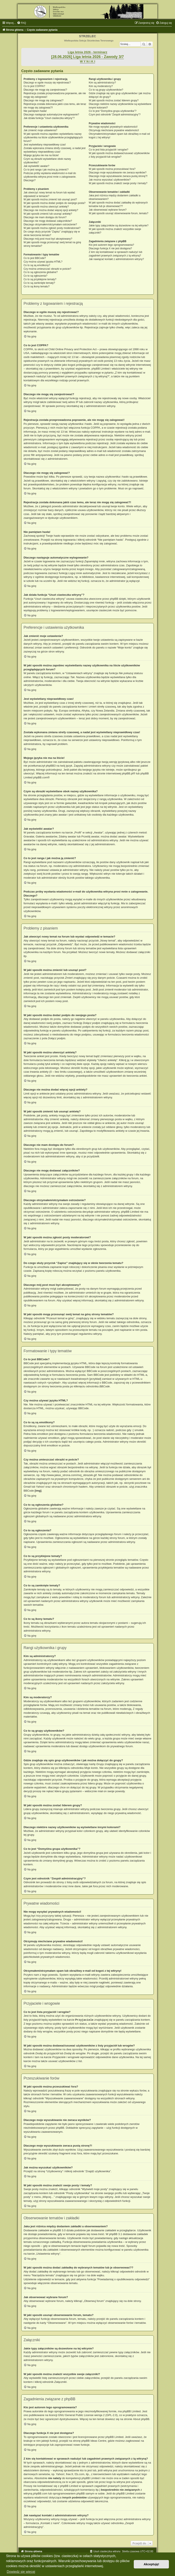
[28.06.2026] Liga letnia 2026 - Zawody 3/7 (87, 57)
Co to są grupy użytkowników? (106, 89)
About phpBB (141, 2419)
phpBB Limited (131, 2411)
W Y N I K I (87, 61)
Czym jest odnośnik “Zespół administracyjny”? (115, 114)
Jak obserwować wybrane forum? (107, 209)
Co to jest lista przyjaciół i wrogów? (108, 149)
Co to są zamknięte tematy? (39, 282)
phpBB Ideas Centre (93, 2440)
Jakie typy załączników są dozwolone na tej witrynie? (118, 225)
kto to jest (86, 2470)
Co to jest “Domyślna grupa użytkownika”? (113, 111)
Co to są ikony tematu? (37, 286)
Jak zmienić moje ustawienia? (40, 130)
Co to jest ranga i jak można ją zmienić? (46, 169)
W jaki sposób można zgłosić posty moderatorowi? (52, 228)
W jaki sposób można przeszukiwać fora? (112, 169)
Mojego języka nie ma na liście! (41, 155)
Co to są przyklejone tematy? (40, 279)
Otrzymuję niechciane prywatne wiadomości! (114, 130)
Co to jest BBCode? (35, 258)
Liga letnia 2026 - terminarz (87, 52)
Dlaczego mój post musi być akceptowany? (48, 238)
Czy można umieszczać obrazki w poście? (47, 268)
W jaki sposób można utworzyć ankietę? (46, 206)
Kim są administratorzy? (102, 82)
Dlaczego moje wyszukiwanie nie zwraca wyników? (117, 172)
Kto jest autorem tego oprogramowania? (111, 244)
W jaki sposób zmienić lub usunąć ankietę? (48, 213)
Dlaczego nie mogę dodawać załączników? (48, 220)
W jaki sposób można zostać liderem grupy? (114, 100)
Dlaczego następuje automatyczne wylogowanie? (51, 114)
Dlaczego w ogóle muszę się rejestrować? (47, 82)
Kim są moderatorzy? (101, 86)
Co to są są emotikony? (37, 265)
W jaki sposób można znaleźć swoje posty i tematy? (118, 183)
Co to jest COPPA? (34, 86)
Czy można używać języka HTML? (43, 261)
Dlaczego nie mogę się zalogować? (44, 100)
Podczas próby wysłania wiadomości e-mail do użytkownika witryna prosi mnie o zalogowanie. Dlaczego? (50, 177)
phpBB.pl (127, 773)
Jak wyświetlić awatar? (36, 166)
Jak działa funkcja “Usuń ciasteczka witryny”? (49, 118)
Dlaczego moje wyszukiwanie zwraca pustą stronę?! (118, 176)
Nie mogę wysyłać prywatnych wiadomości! (113, 126)
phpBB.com (40, 777)
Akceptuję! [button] (151, 2564)
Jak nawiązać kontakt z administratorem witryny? (116, 259)
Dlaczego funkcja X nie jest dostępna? (110, 248)
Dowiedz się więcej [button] (21, 2571)
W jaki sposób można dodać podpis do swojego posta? (54, 203)
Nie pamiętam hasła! (35, 111)
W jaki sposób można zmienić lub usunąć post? (50, 199)
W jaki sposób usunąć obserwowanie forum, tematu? (118, 213)
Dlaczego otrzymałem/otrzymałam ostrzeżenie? (50, 224)
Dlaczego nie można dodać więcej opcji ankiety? (51, 210)
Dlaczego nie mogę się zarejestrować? (45, 89)
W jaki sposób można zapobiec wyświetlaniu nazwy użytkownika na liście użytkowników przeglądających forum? (53, 137)
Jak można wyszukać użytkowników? (110, 179)
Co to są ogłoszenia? (35, 275)
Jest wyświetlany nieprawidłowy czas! (45, 144)
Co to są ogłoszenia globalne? (41, 272)
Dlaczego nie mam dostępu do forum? (45, 217)
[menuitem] (21, 22)
